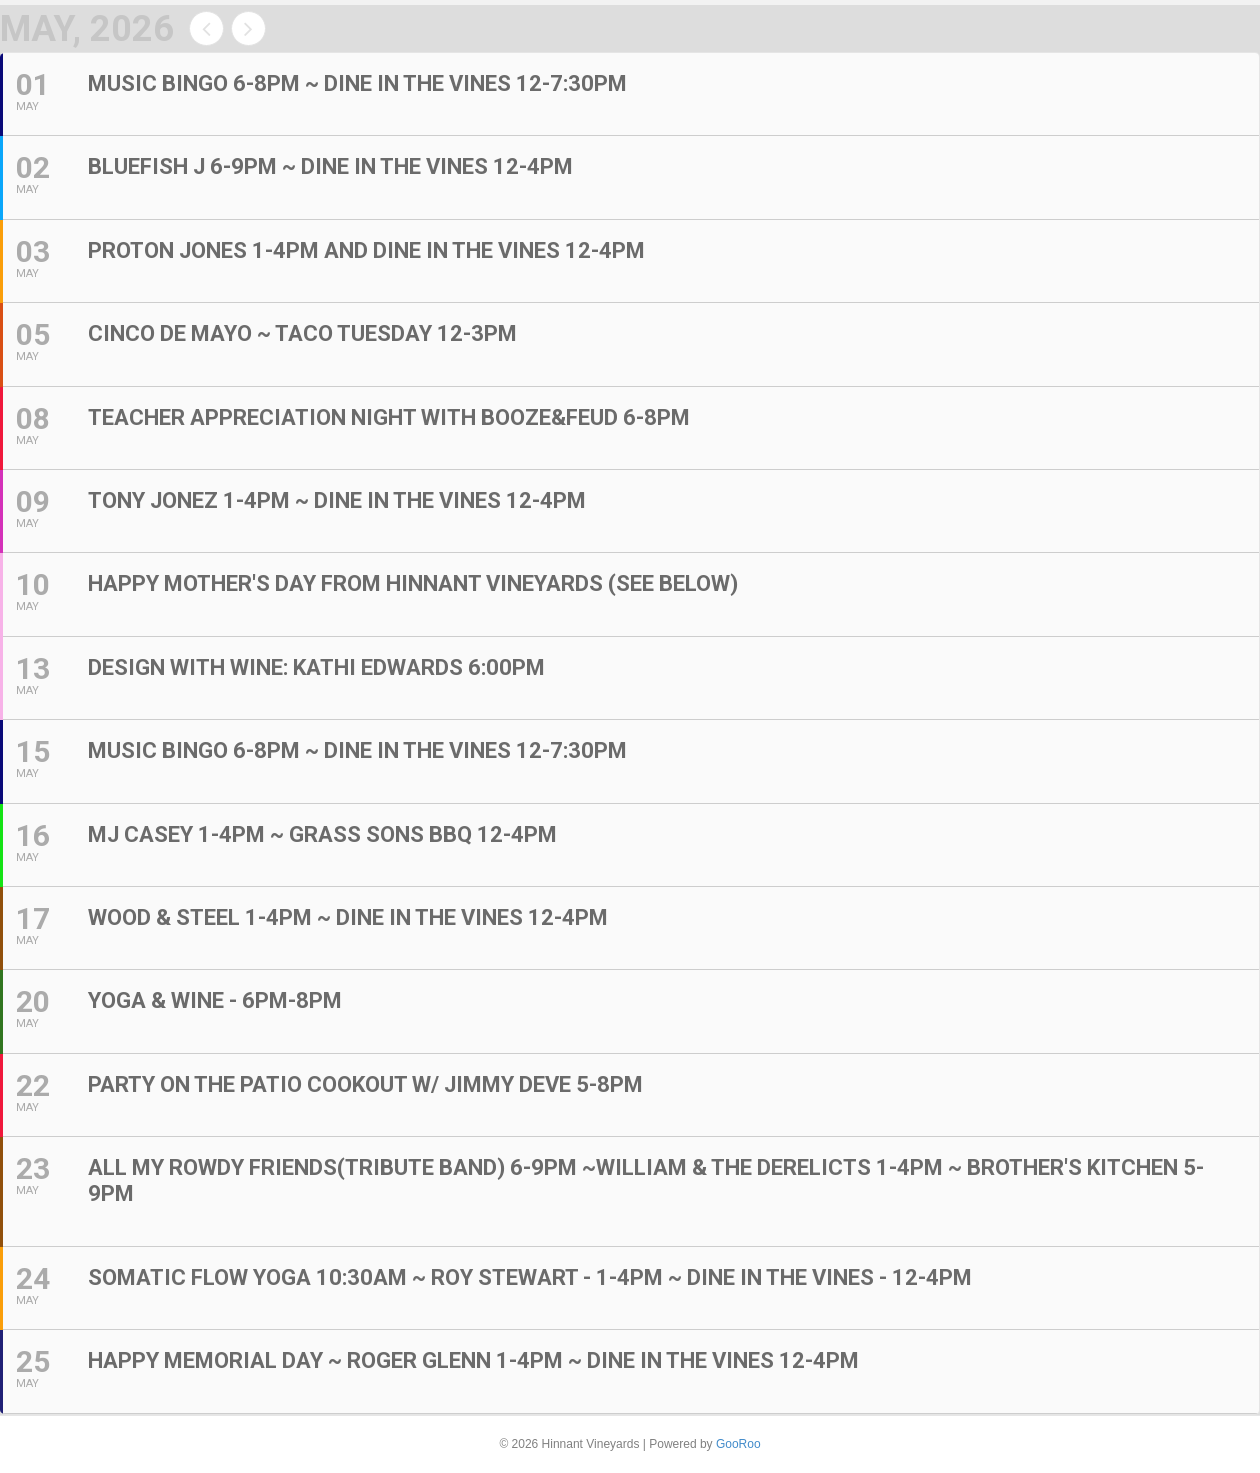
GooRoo (738, 1444)
